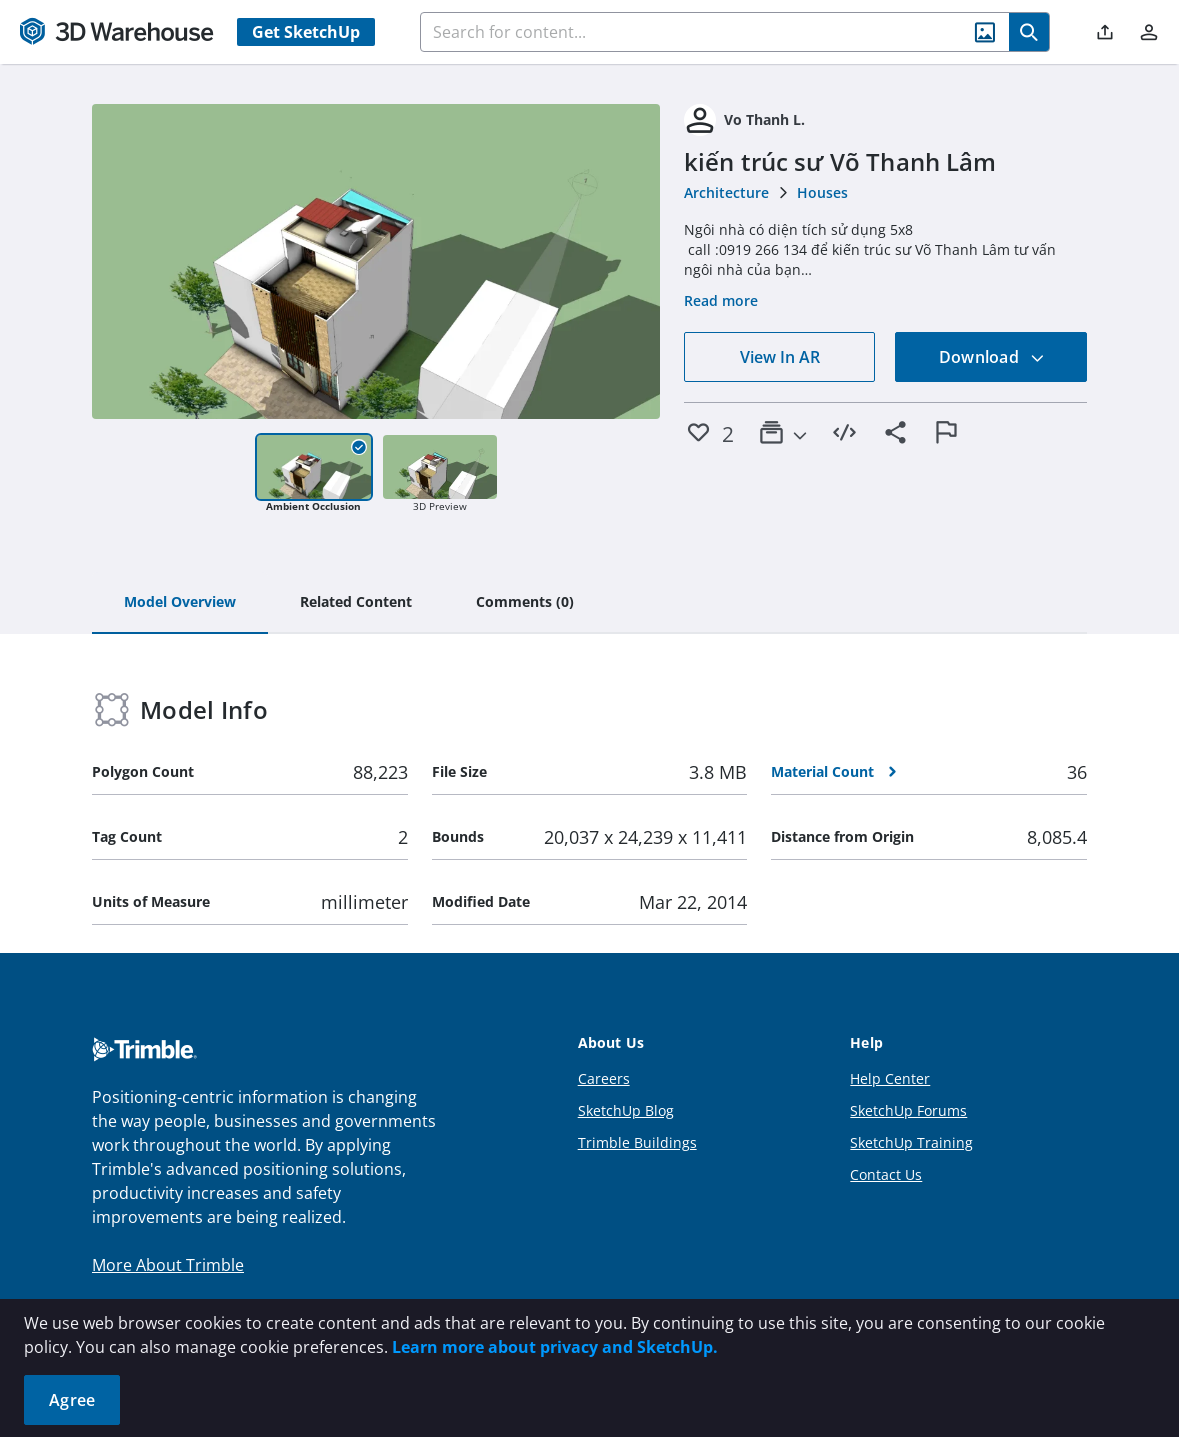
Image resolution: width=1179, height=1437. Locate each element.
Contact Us (886, 1174)
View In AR (780, 357)
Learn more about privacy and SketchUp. (555, 1347)
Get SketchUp (306, 32)
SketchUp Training (911, 1142)
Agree (72, 1400)
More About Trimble (168, 1265)
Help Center (890, 1078)
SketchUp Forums (908, 1110)
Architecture (726, 192)
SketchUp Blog (626, 1110)
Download (992, 357)
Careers (604, 1078)
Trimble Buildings (637, 1142)
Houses (822, 192)
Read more (721, 300)
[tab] (180, 603)
